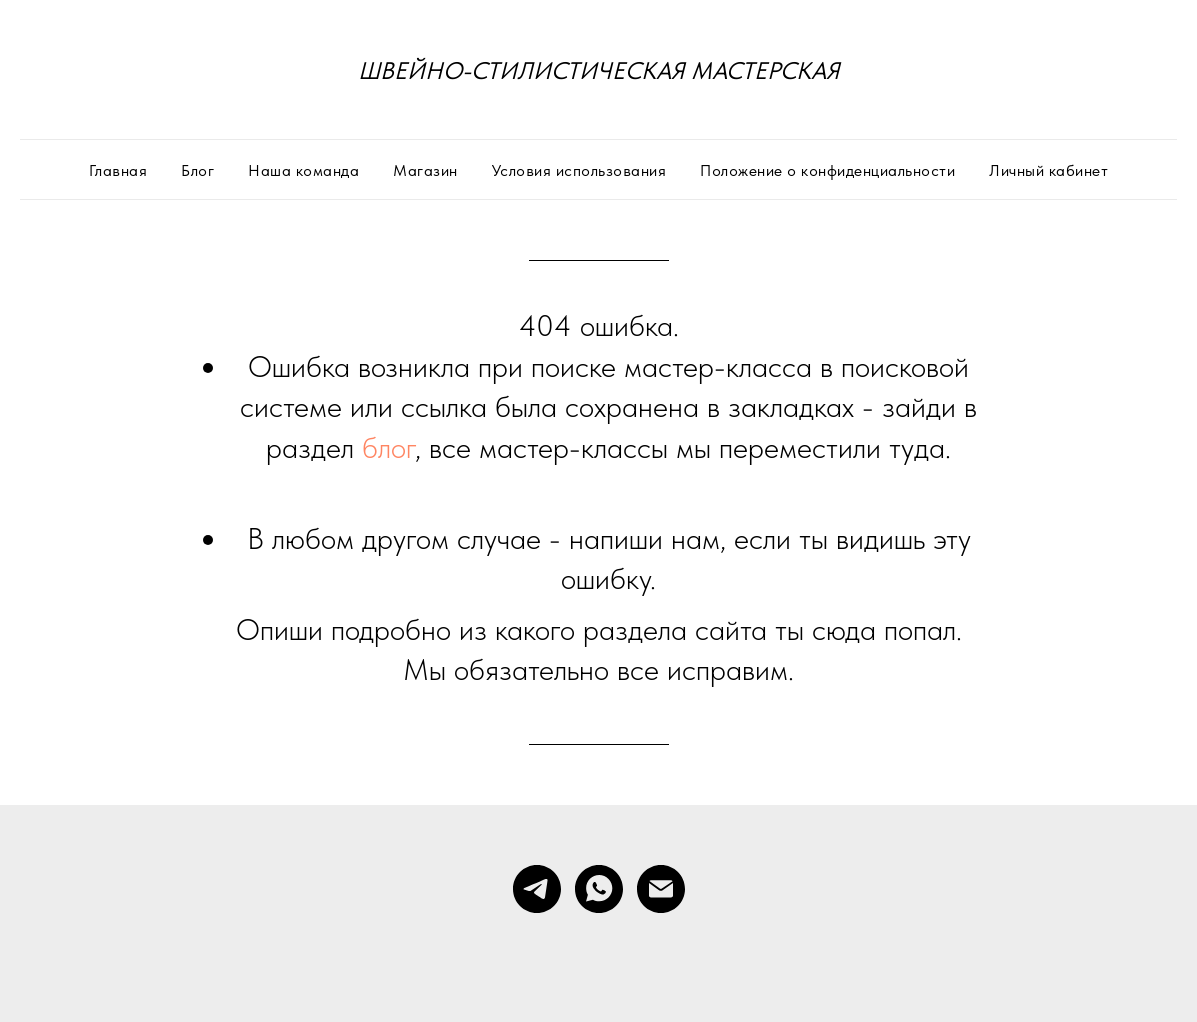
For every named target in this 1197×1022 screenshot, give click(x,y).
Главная (118, 170)
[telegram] (537, 889)
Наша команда (303, 170)
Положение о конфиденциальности (827, 170)
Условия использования (579, 170)
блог (388, 447)
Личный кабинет (1048, 170)
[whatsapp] (599, 889)
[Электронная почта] (661, 889)
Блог (197, 170)
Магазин (425, 170)
